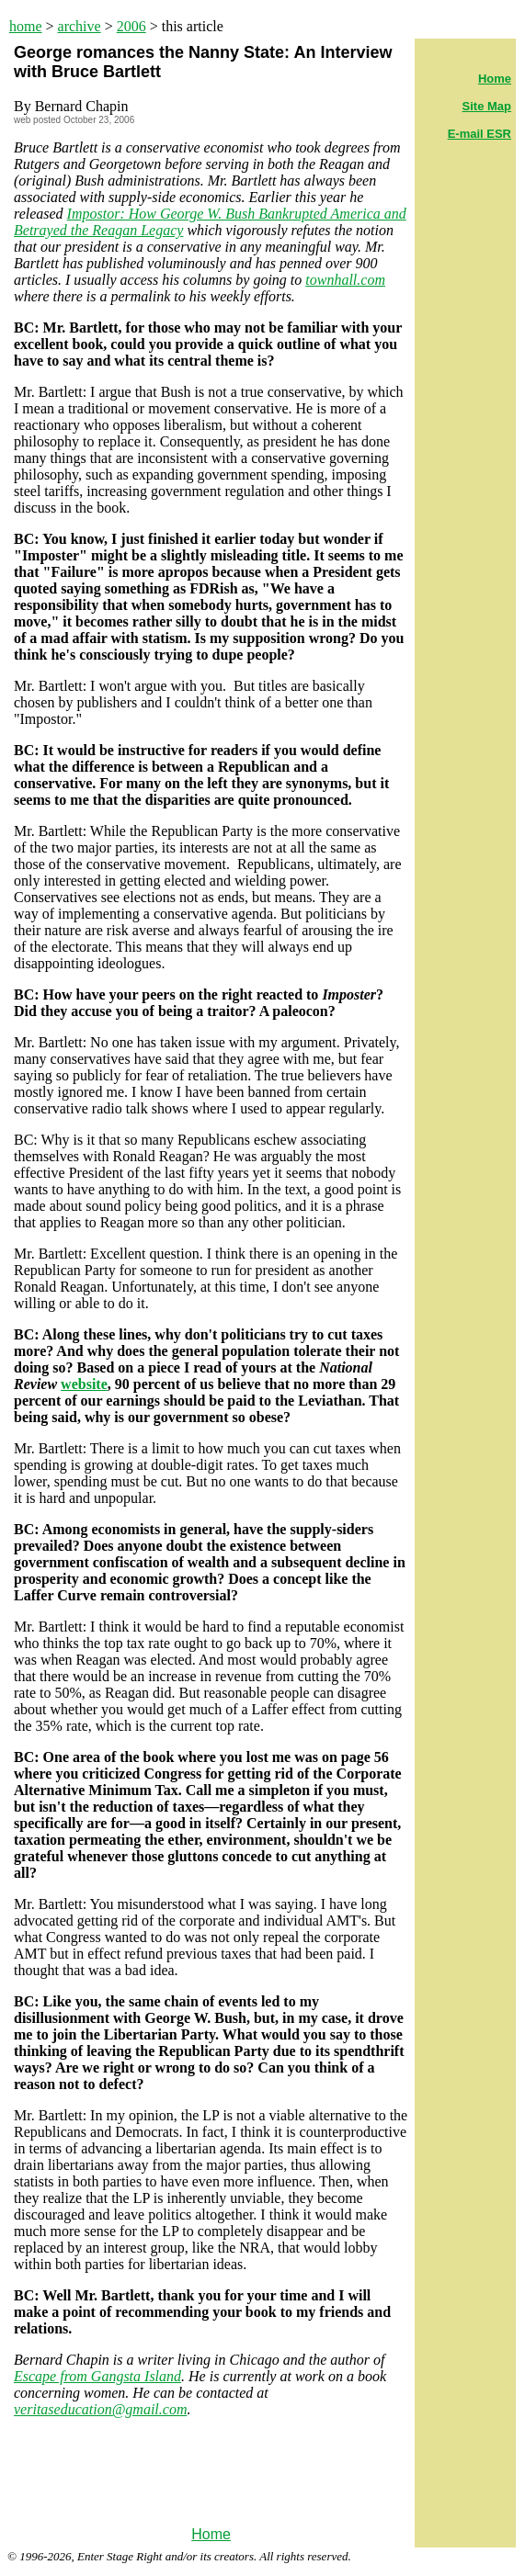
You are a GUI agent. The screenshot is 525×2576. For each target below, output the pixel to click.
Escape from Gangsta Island (97, 2376)
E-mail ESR (479, 134)
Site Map (486, 106)
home (25, 26)
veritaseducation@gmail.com (100, 2409)
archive (79, 26)
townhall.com (345, 280)
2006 (131, 26)
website (84, 1384)
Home (211, 2534)
